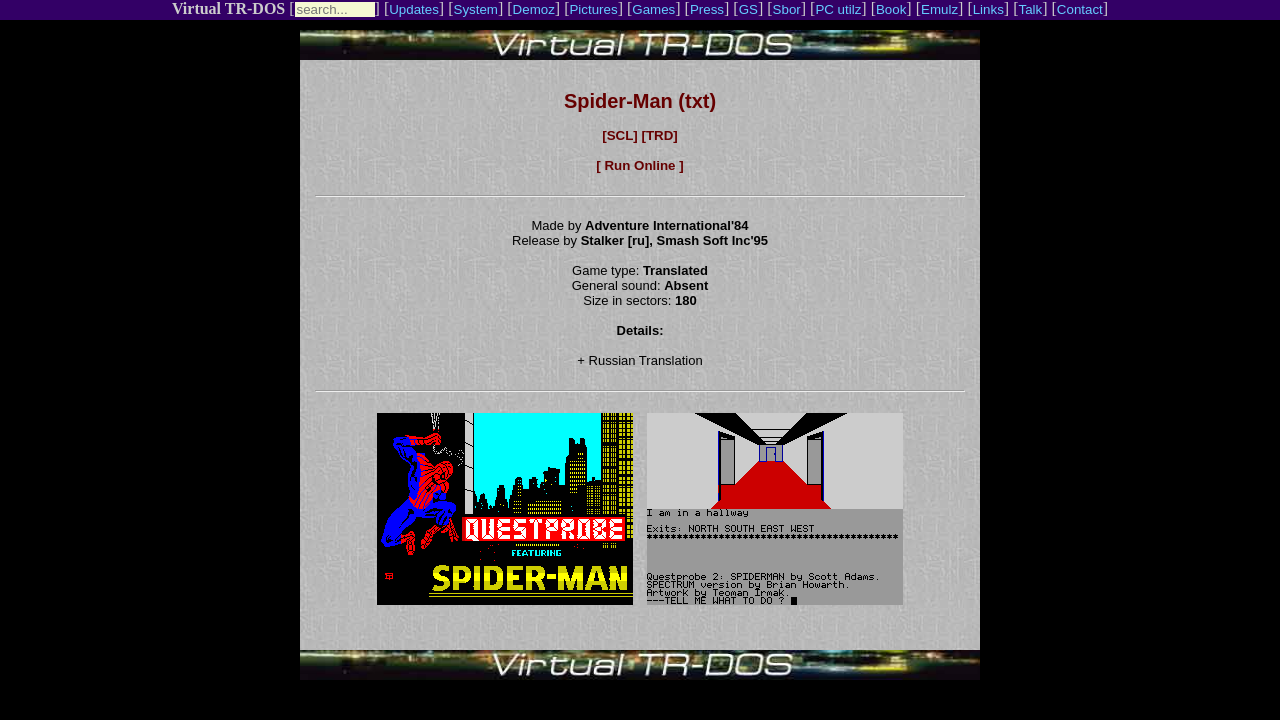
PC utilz (838, 9)
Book (891, 9)
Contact (1080, 9)
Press (707, 9)
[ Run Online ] (639, 165)
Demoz (534, 9)
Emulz (939, 9)
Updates (414, 9)
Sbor (787, 9)
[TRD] (659, 135)
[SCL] (620, 135)
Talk (1030, 9)
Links (988, 9)
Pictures (593, 9)
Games (653, 9)
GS (748, 9)
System (476, 9)
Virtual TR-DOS (228, 8)
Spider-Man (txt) (640, 101)
